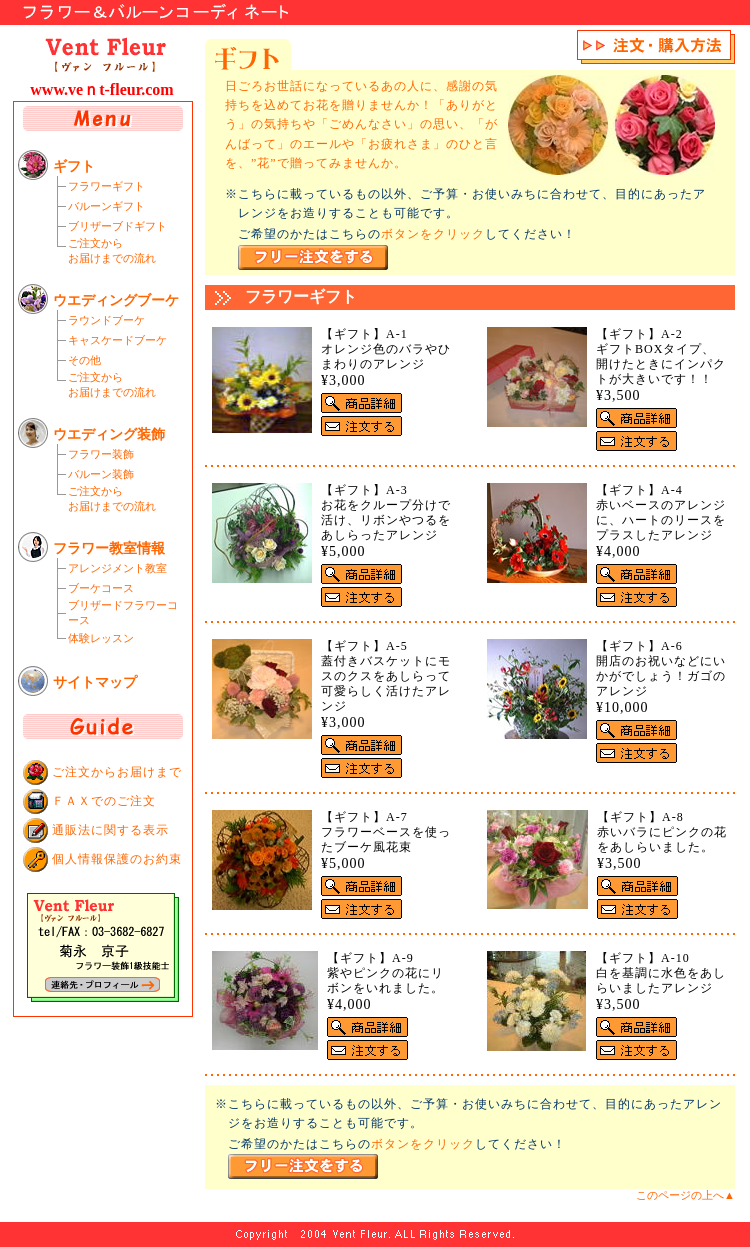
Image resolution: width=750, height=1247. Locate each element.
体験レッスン (101, 638)
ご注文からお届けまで (117, 772)
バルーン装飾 (101, 474)
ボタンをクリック (433, 234)
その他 (84, 360)
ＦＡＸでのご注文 (104, 801)
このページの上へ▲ (685, 1195)
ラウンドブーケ (106, 320)
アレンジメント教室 (117, 568)
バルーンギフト (106, 206)
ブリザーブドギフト (117, 226)
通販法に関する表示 (110, 830)
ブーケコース (101, 588)
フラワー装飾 (101, 454)
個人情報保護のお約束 (117, 859)
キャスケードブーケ (117, 340)
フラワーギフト (106, 186)
